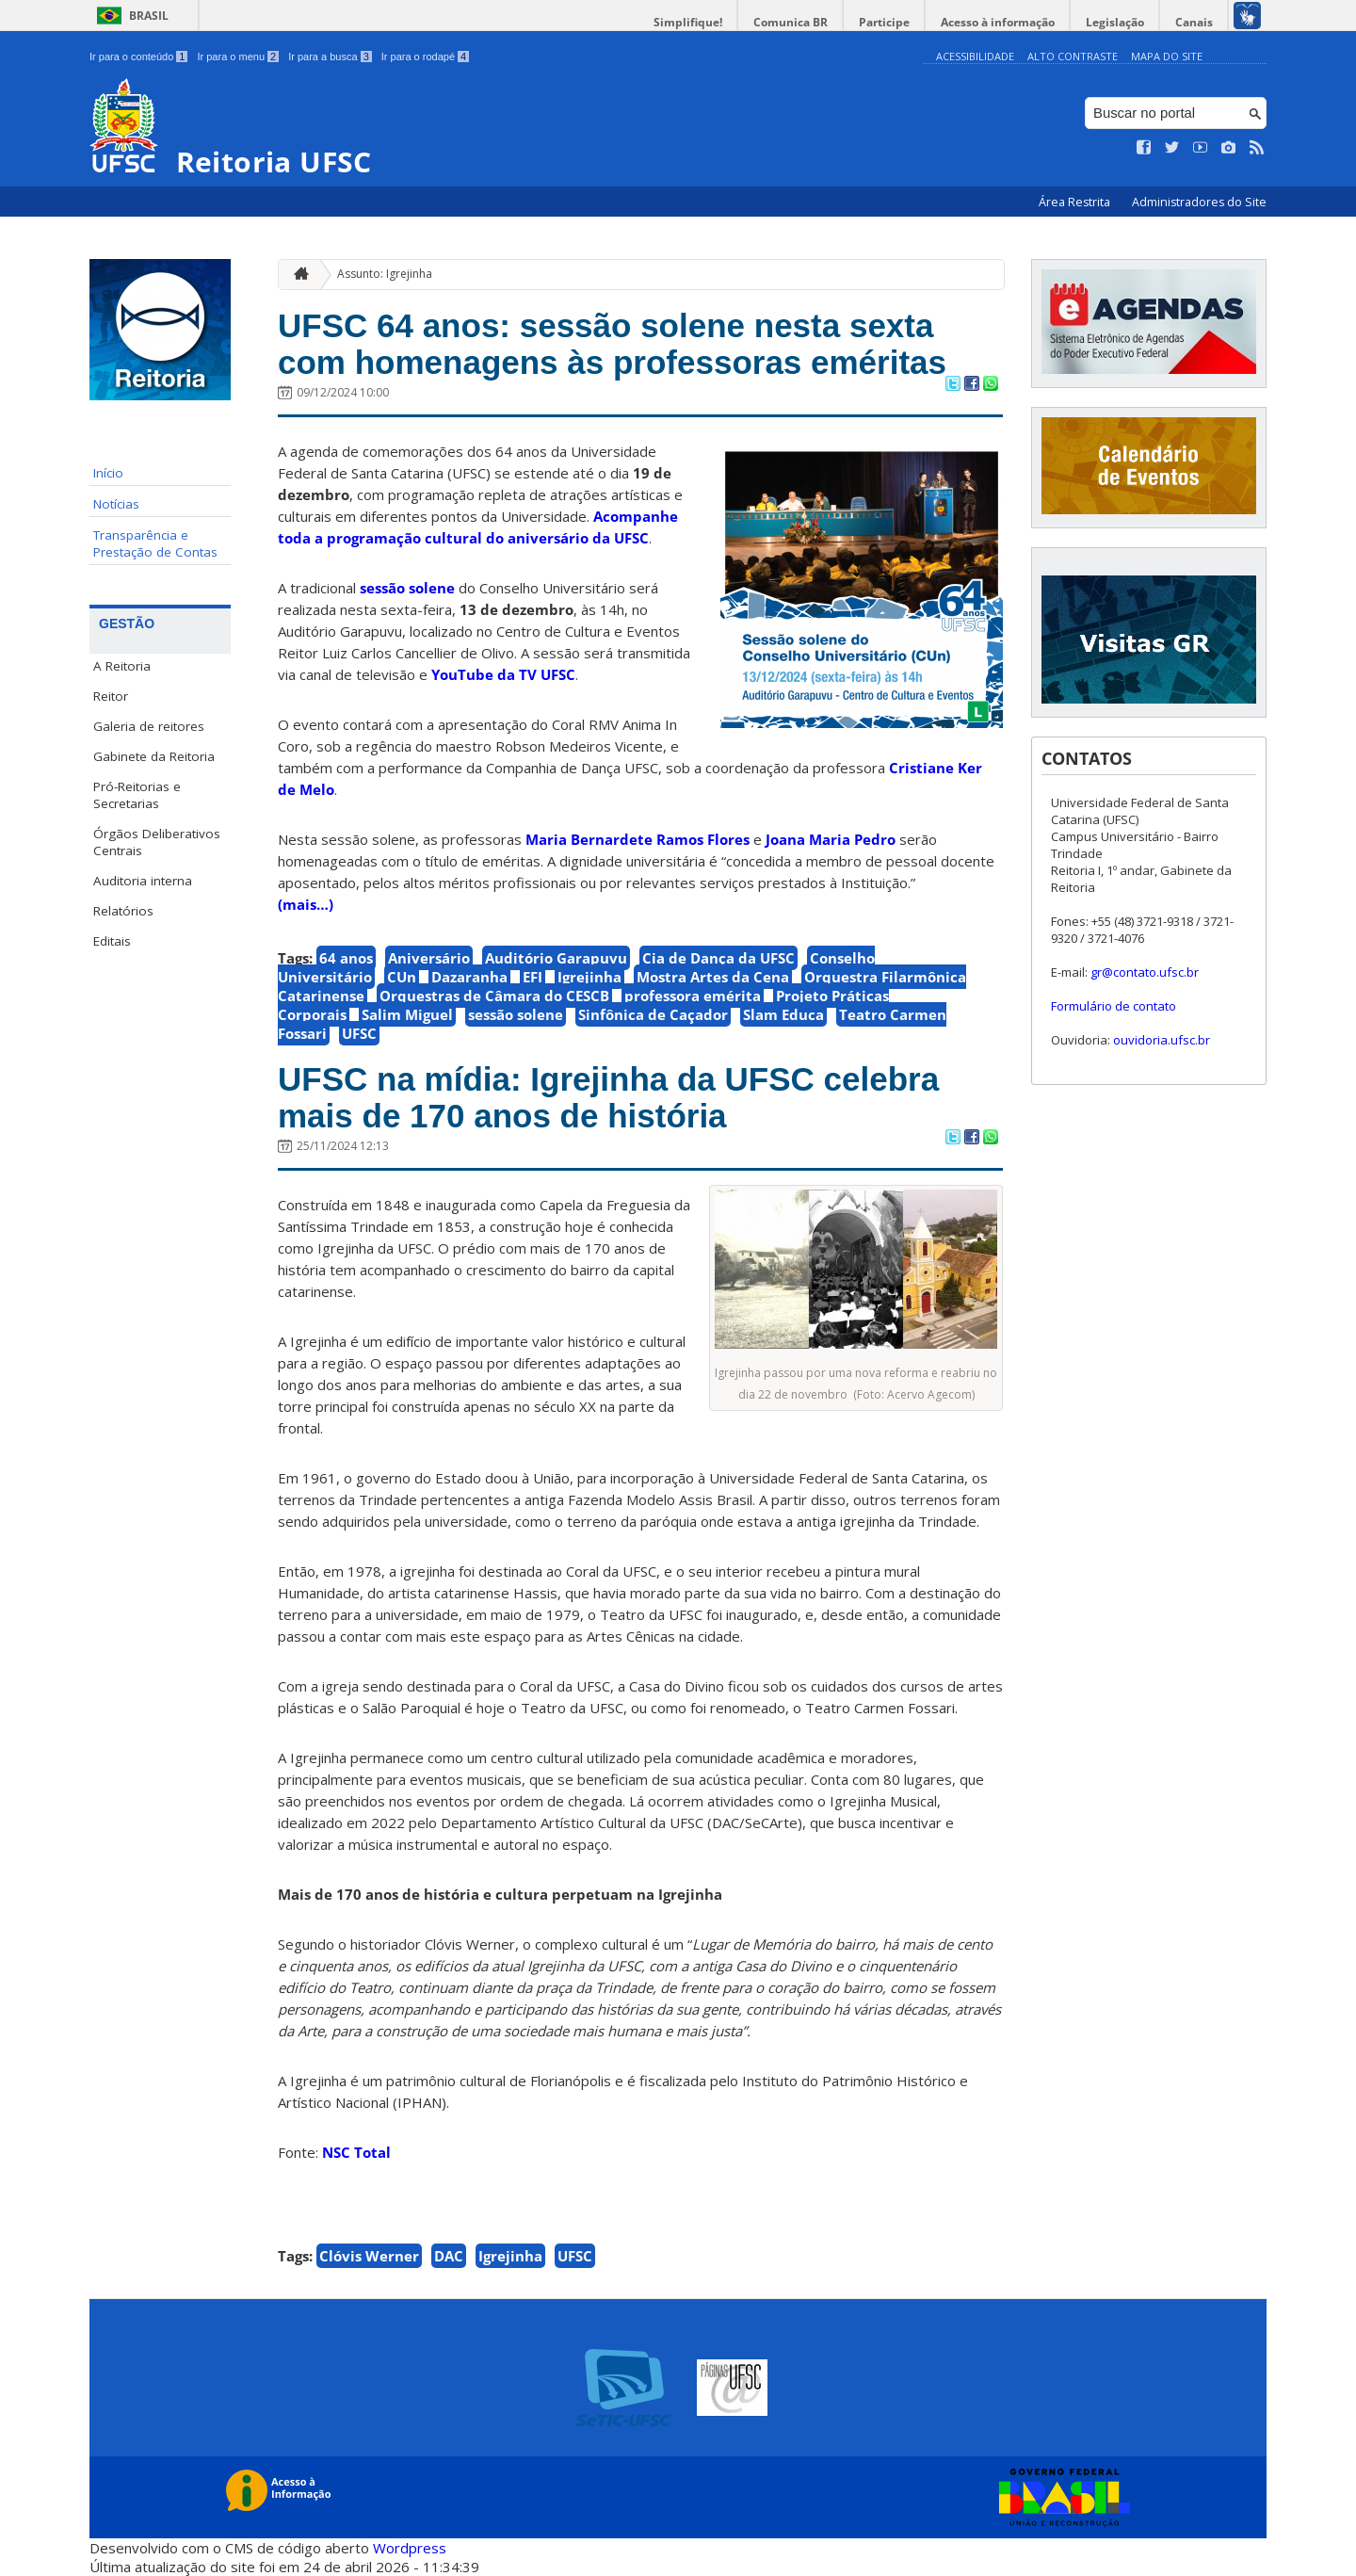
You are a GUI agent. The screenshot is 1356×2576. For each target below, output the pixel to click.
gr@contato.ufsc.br (1144, 972)
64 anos (346, 957)
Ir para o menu (238, 56)
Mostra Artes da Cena (713, 976)
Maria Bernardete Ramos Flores (637, 839)
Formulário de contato (1113, 1005)
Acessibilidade (975, 56)
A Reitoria (122, 665)
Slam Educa (783, 1014)
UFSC (359, 1033)
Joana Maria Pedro (831, 839)
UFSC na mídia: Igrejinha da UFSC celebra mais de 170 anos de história (608, 1097)
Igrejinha (589, 976)
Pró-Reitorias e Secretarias (137, 795)
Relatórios (123, 910)
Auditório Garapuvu (556, 957)
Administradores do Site (1199, 202)
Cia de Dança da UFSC (718, 957)
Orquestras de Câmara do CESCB (494, 995)
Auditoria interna (142, 880)
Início (108, 472)
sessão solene (407, 587)
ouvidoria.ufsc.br (1161, 1039)
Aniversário (429, 957)
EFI (532, 976)
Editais (112, 940)
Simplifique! (688, 22)
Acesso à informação (998, 22)
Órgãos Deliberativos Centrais (156, 842)
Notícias (116, 503)
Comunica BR (790, 22)
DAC (448, 2255)
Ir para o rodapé (425, 56)
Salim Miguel (407, 1014)
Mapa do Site (1167, 56)
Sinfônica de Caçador (653, 1014)
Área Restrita (1076, 202)
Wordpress (409, 2547)
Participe (884, 22)
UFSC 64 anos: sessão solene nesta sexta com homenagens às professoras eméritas (612, 344)
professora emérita (692, 995)
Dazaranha (469, 976)
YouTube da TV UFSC (503, 674)
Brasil (149, 16)
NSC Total (356, 2152)
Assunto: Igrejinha (384, 274)
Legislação (1115, 22)
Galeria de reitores (148, 726)
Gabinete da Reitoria (154, 756)
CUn (401, 976)
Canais (1194, 22)
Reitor (110, 696)
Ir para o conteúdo (138, 56)
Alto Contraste (1072, 56)
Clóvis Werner (369, 2255)
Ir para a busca (330, 56)
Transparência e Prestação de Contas (155, 543)
